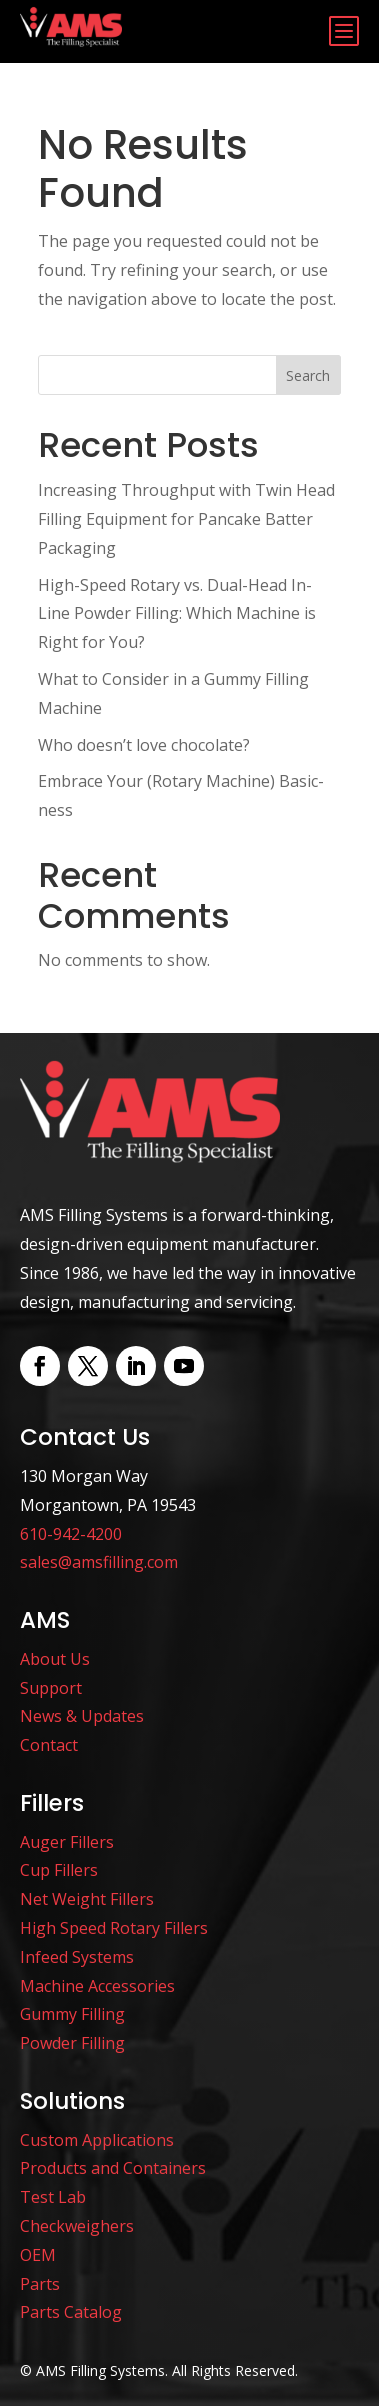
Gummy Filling (72, 2014)
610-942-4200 (71, 1534)
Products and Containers (113, 2168)
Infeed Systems (77, 1957)
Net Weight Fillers (87, 1899)
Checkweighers (77, 2226)
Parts (40, 2284)
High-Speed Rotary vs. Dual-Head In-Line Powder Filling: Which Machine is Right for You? (177, 614)
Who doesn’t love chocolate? (144, 745)
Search (308, 375)
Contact (49, 1745)
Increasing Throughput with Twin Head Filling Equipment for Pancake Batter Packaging (186, 519)
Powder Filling (72, 2043)
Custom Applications (97, 2140)
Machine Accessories (97, 1986)
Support (51, 1688)
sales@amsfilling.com (99, 1562)
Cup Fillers (59, 1870)
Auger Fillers (67, 1842)
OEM (38, 2255)
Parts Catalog (71, 2312)
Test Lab (53, 2197)
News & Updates (82, 1716)
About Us (55, 1659)
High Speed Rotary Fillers (114, 1928)
